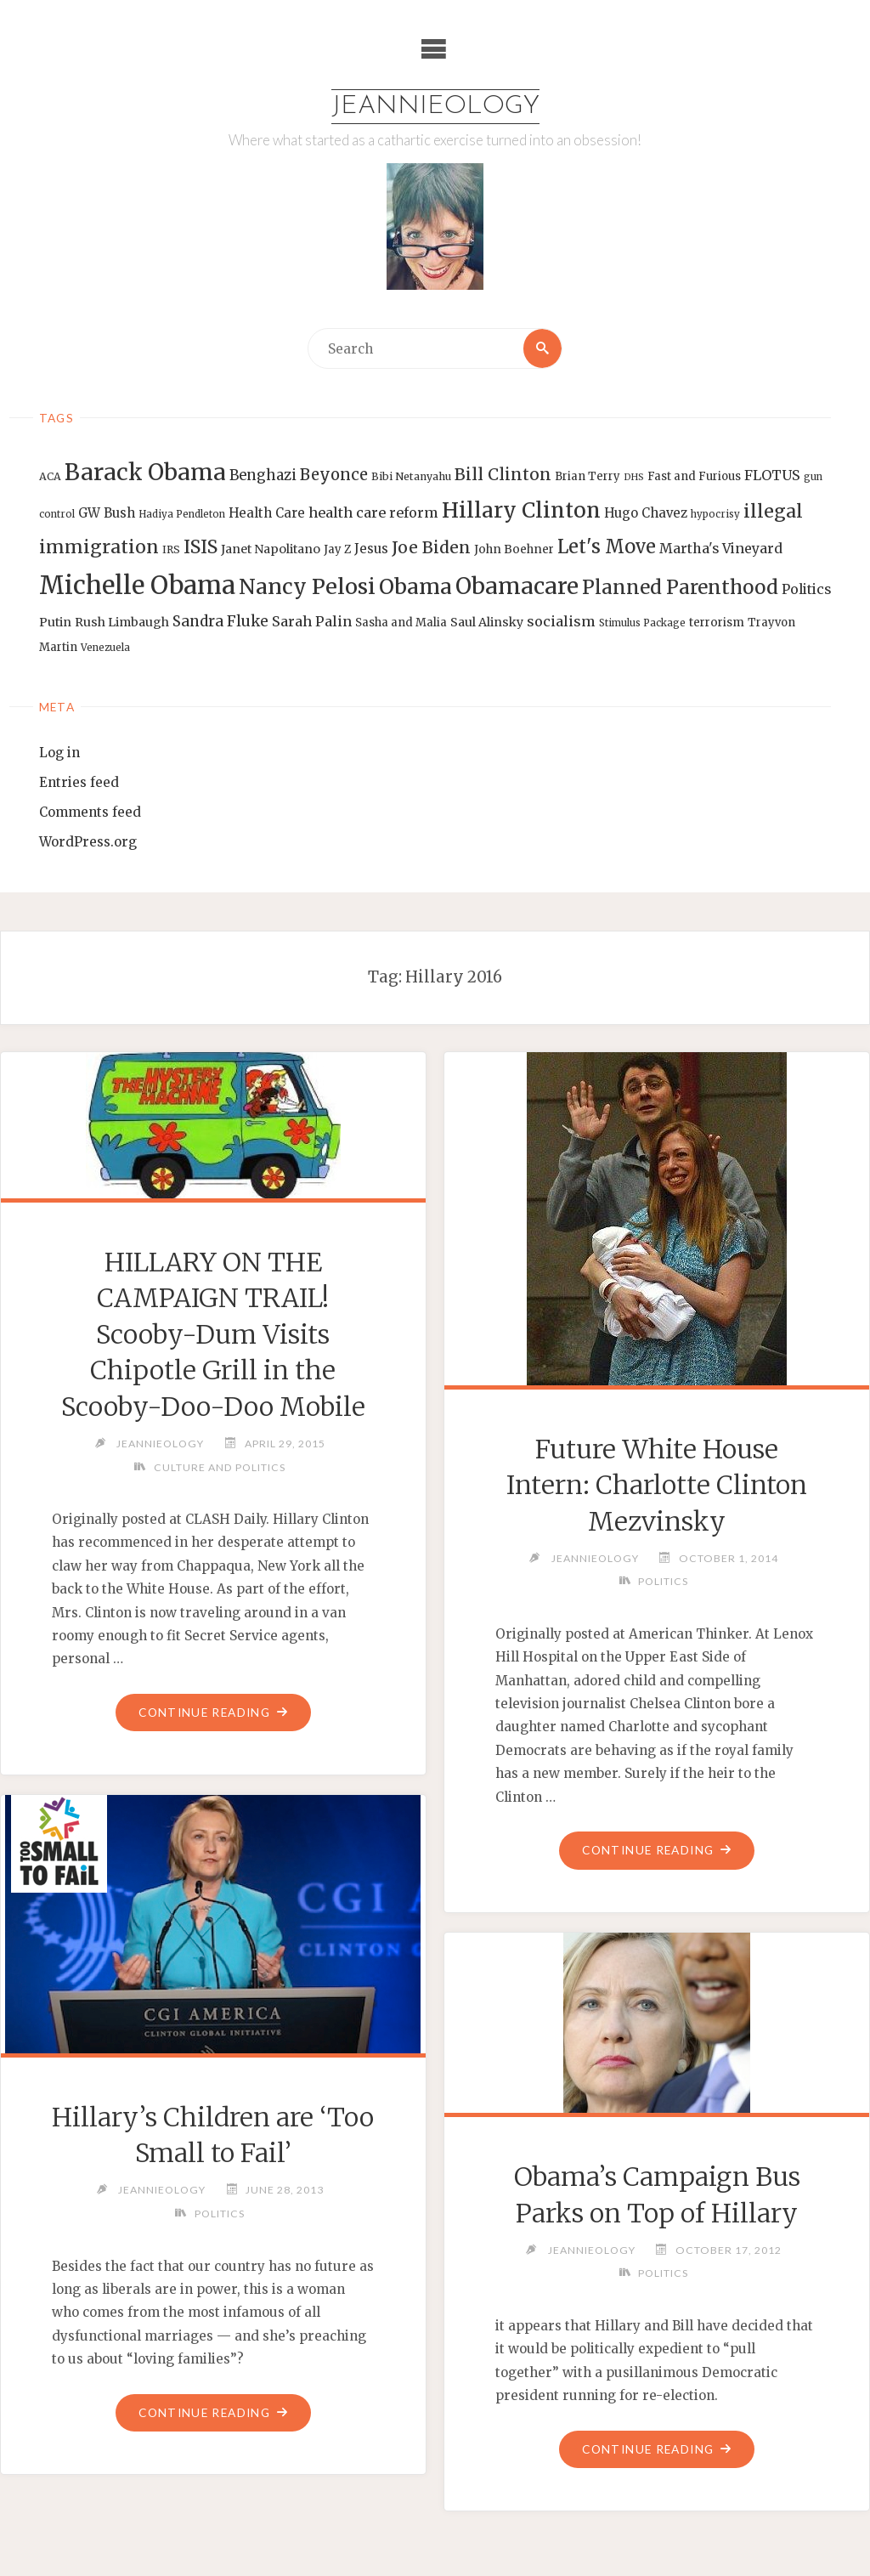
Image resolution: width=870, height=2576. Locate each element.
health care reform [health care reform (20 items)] (373, 512)
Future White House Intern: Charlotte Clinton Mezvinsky (656, 1485)
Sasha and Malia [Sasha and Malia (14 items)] (401, 622)
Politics (662, 1581)
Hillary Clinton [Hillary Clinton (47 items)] (521, 510)
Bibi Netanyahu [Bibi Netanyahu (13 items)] (411, 476)
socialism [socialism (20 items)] (561, 621)
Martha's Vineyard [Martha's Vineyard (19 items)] (720, 548)
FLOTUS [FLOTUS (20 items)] (772, 475)
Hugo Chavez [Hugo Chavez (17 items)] (645, 513)
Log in (59, 752)
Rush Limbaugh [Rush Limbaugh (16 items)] (122, 622)
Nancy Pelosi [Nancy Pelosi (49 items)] (307, 586)
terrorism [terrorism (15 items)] (716, 622)
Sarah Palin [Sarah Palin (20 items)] (312, 621)
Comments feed (90, 812)
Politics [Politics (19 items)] (806, 588)
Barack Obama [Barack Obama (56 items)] (145, 472)
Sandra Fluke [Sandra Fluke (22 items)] (220, 621)
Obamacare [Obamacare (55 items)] (517, 586)
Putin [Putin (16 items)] (55, 622)
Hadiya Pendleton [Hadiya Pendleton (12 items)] (181, 514)
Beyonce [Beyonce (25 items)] (334, 474)
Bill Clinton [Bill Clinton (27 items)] (503, 474)
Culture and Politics (219, 1467)
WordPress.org (88, 842)
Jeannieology (435, 106)
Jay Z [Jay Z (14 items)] (337, 549)
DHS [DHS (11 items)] (634, 477)
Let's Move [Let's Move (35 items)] (606, 546)
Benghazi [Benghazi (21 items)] (263, 475)
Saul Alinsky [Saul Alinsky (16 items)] (486, 622)
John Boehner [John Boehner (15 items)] (514, 549)
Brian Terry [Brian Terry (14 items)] (587, 476)
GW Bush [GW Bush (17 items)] (106, 513)
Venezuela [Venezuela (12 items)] (105, 648)
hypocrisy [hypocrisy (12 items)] (715, 514)
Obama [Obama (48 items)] (415, 586)
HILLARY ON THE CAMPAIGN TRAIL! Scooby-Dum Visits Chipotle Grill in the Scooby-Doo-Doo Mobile (212, 1334)
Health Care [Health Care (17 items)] (267, 513)
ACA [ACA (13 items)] (50, 476)
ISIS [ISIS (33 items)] (201, 546)
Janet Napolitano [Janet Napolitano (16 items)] (270, 549)
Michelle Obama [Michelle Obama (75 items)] (137, 585)
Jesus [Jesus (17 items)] (371, 549)
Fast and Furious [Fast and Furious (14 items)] (694, 476)
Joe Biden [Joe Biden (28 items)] (431, 547)
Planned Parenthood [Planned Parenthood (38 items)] (680, 587)
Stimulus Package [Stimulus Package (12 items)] (642, 623)
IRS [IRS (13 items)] (171, 549)
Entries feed (79, 782)
